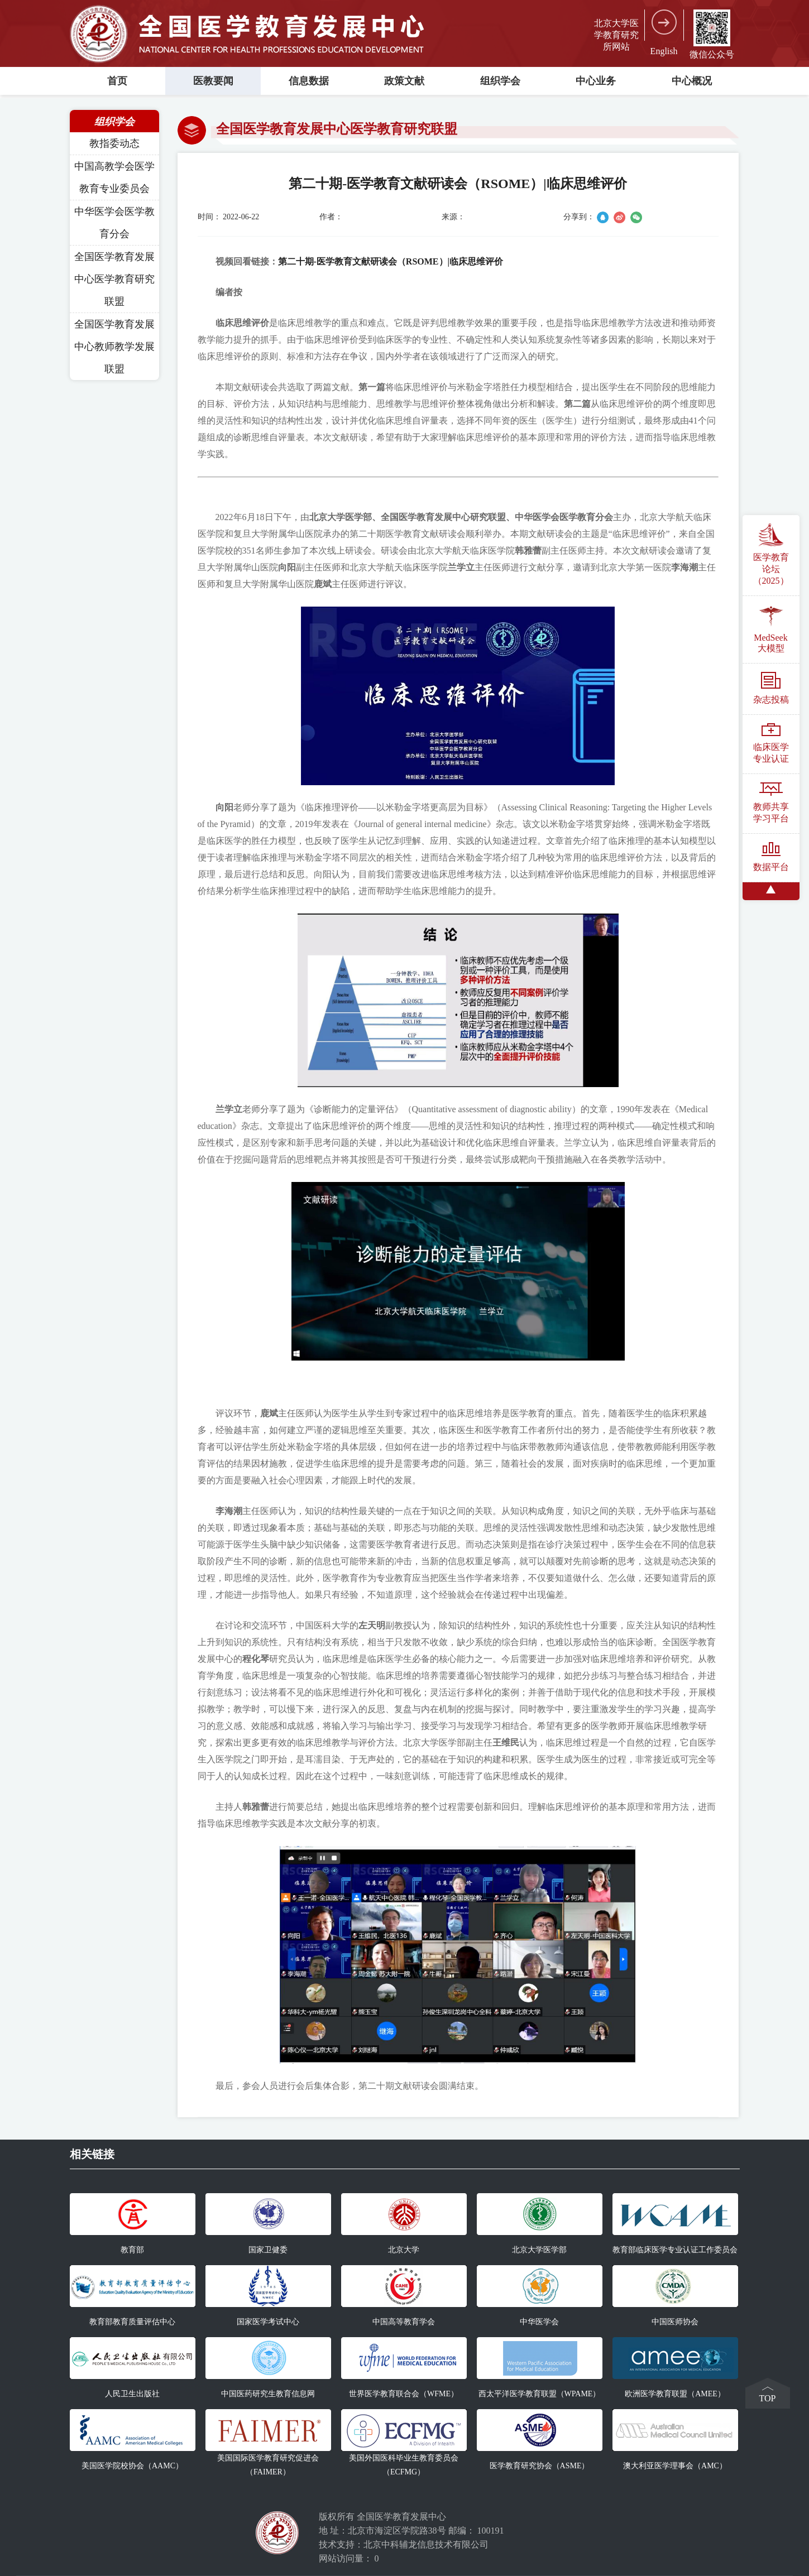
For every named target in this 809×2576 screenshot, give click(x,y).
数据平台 (771, 857)
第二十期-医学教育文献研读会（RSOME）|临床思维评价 (391, 261)
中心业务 (596, 80)
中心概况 (692, 80)
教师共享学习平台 (771, 802)
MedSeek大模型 (770, 628)
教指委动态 (114, 143)
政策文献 (404, 80)
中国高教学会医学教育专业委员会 (114, 177)
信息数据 (309, 80)
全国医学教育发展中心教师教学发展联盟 (114, 346)
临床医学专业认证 (771, 743)
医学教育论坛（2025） (771, 554)
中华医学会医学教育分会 (114, 222)
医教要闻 (213, 80)
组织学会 (500, 80)
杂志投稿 (771, 688)
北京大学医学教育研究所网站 (616, 34)
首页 (117, 80)
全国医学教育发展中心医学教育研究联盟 (114, 279)
